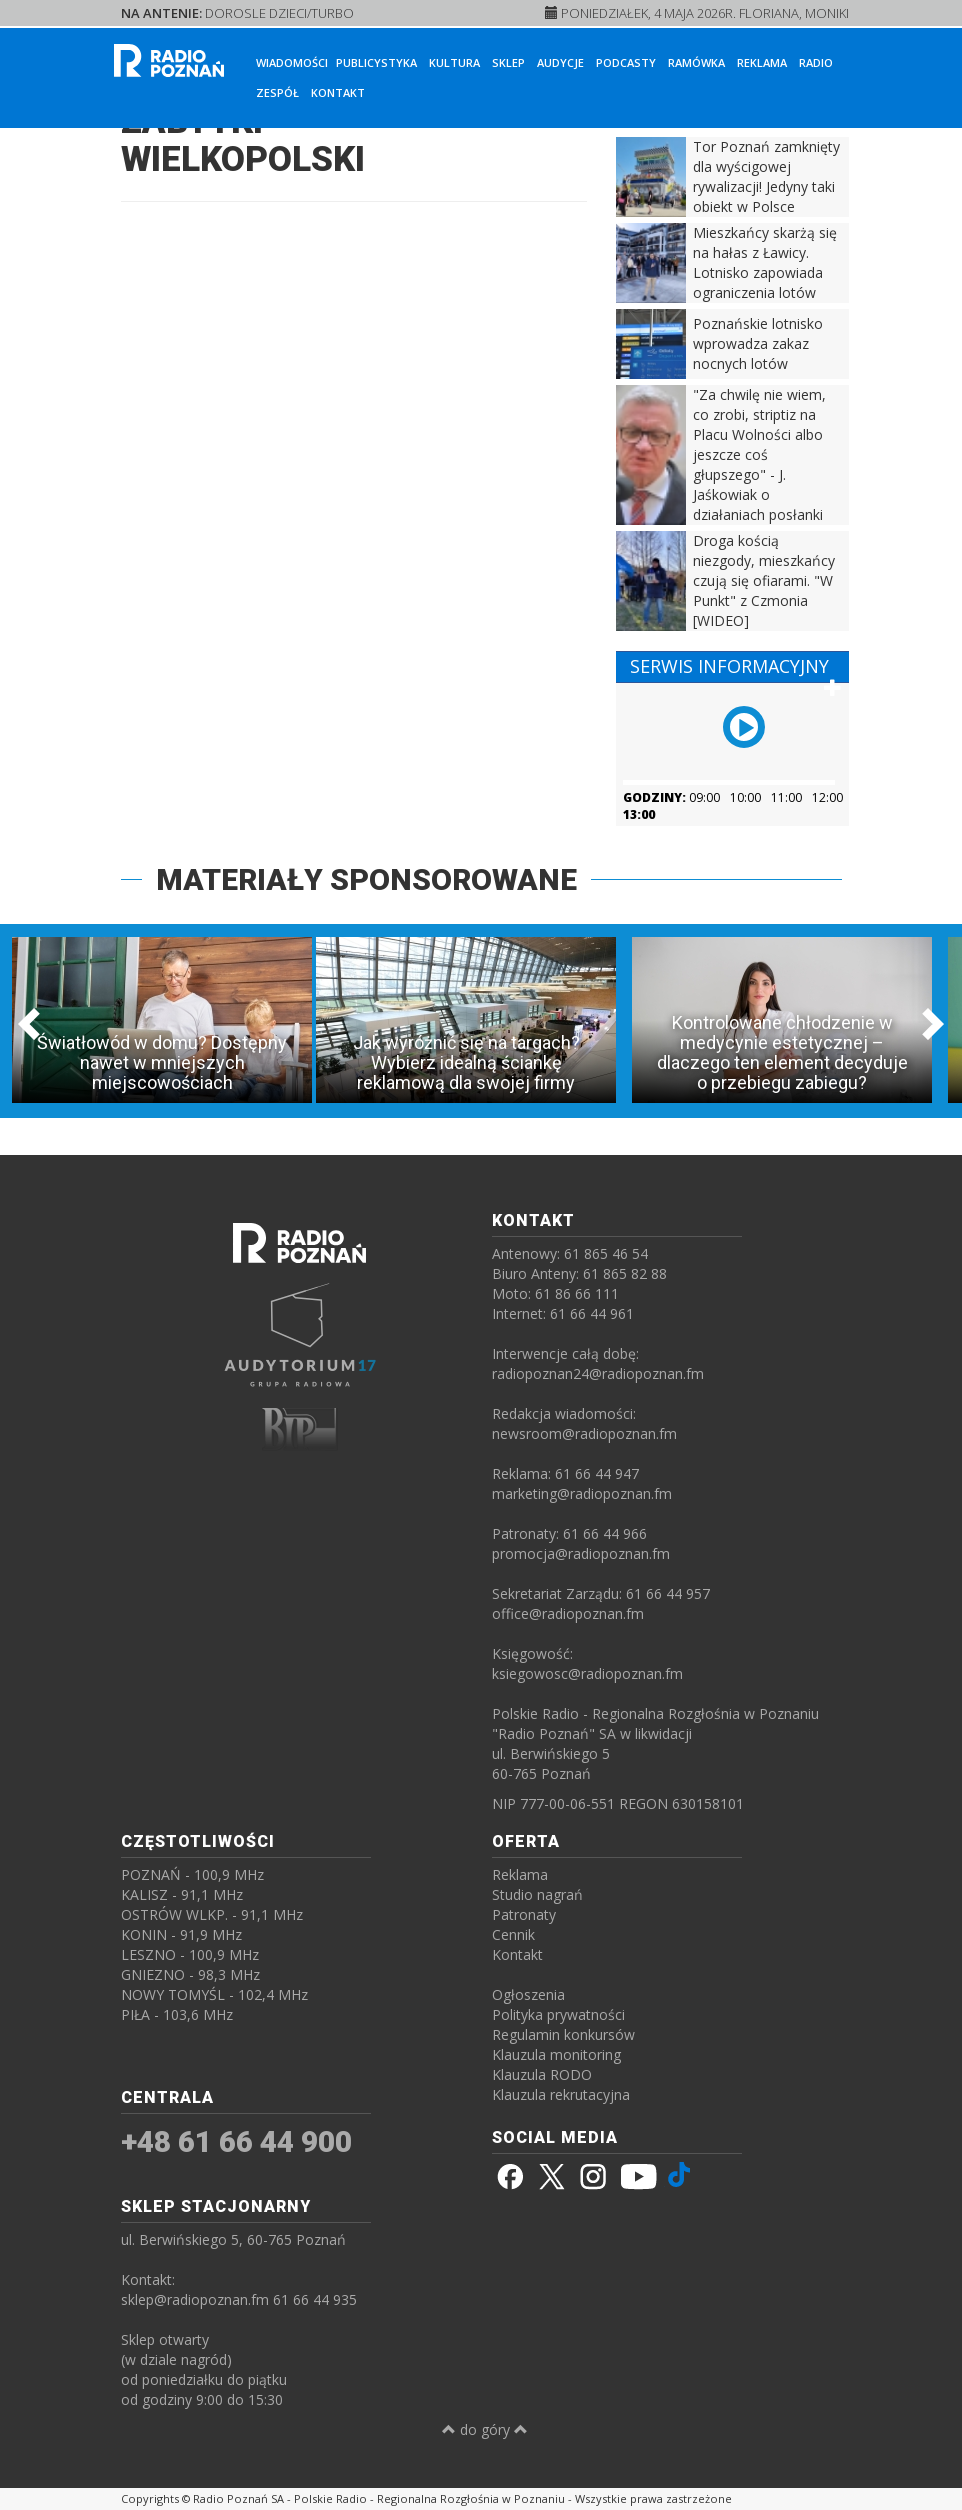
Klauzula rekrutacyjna (561, 2094)
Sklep (508, 62)
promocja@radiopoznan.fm (581, 1553)
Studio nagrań (537, 1894)
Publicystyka (376, 62)
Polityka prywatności (558, 2014)
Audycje (560, 62)
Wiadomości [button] (292, 62)
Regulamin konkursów (563, 2034)
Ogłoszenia (528, 1994)
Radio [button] (816, 62)
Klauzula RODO (542, 2074)
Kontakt (338, 92)
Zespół (277, 92)
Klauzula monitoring (556, 2054)
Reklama (762, 62)
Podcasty (626, 62)
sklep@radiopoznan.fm (195, 2299)
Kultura (454, 62)
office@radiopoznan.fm (568, 1613)
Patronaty (524, 1914)
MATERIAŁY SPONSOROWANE (366, 879)
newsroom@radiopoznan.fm (584, 1433)
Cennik (513, 1934)
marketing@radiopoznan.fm (582, 1493)
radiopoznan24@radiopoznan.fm (598, 1373)
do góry (485, 2429)
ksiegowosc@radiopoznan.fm (587, 1673)
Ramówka (696, 62)
